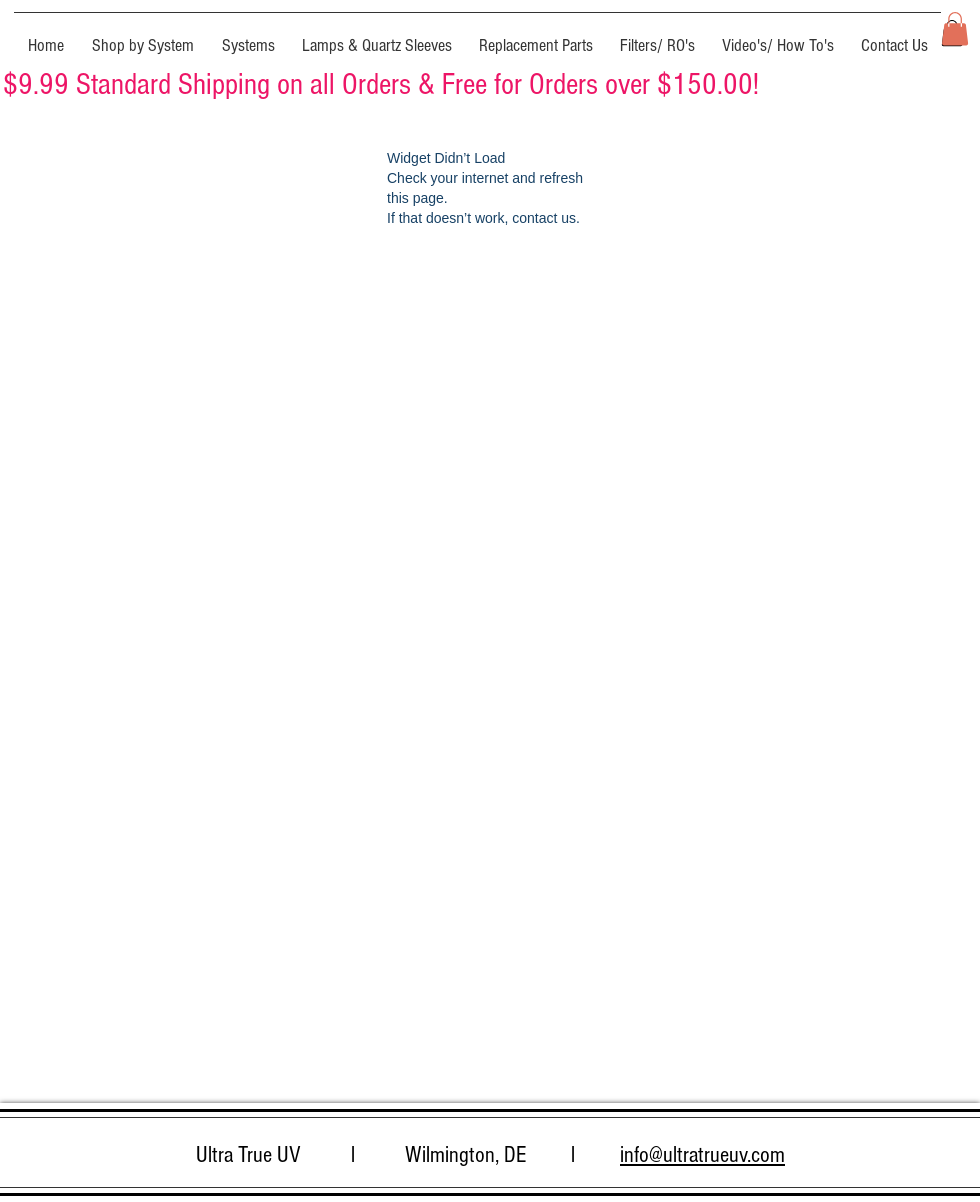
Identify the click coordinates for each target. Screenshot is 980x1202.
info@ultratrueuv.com (702, 1155)
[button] (143, 37)
